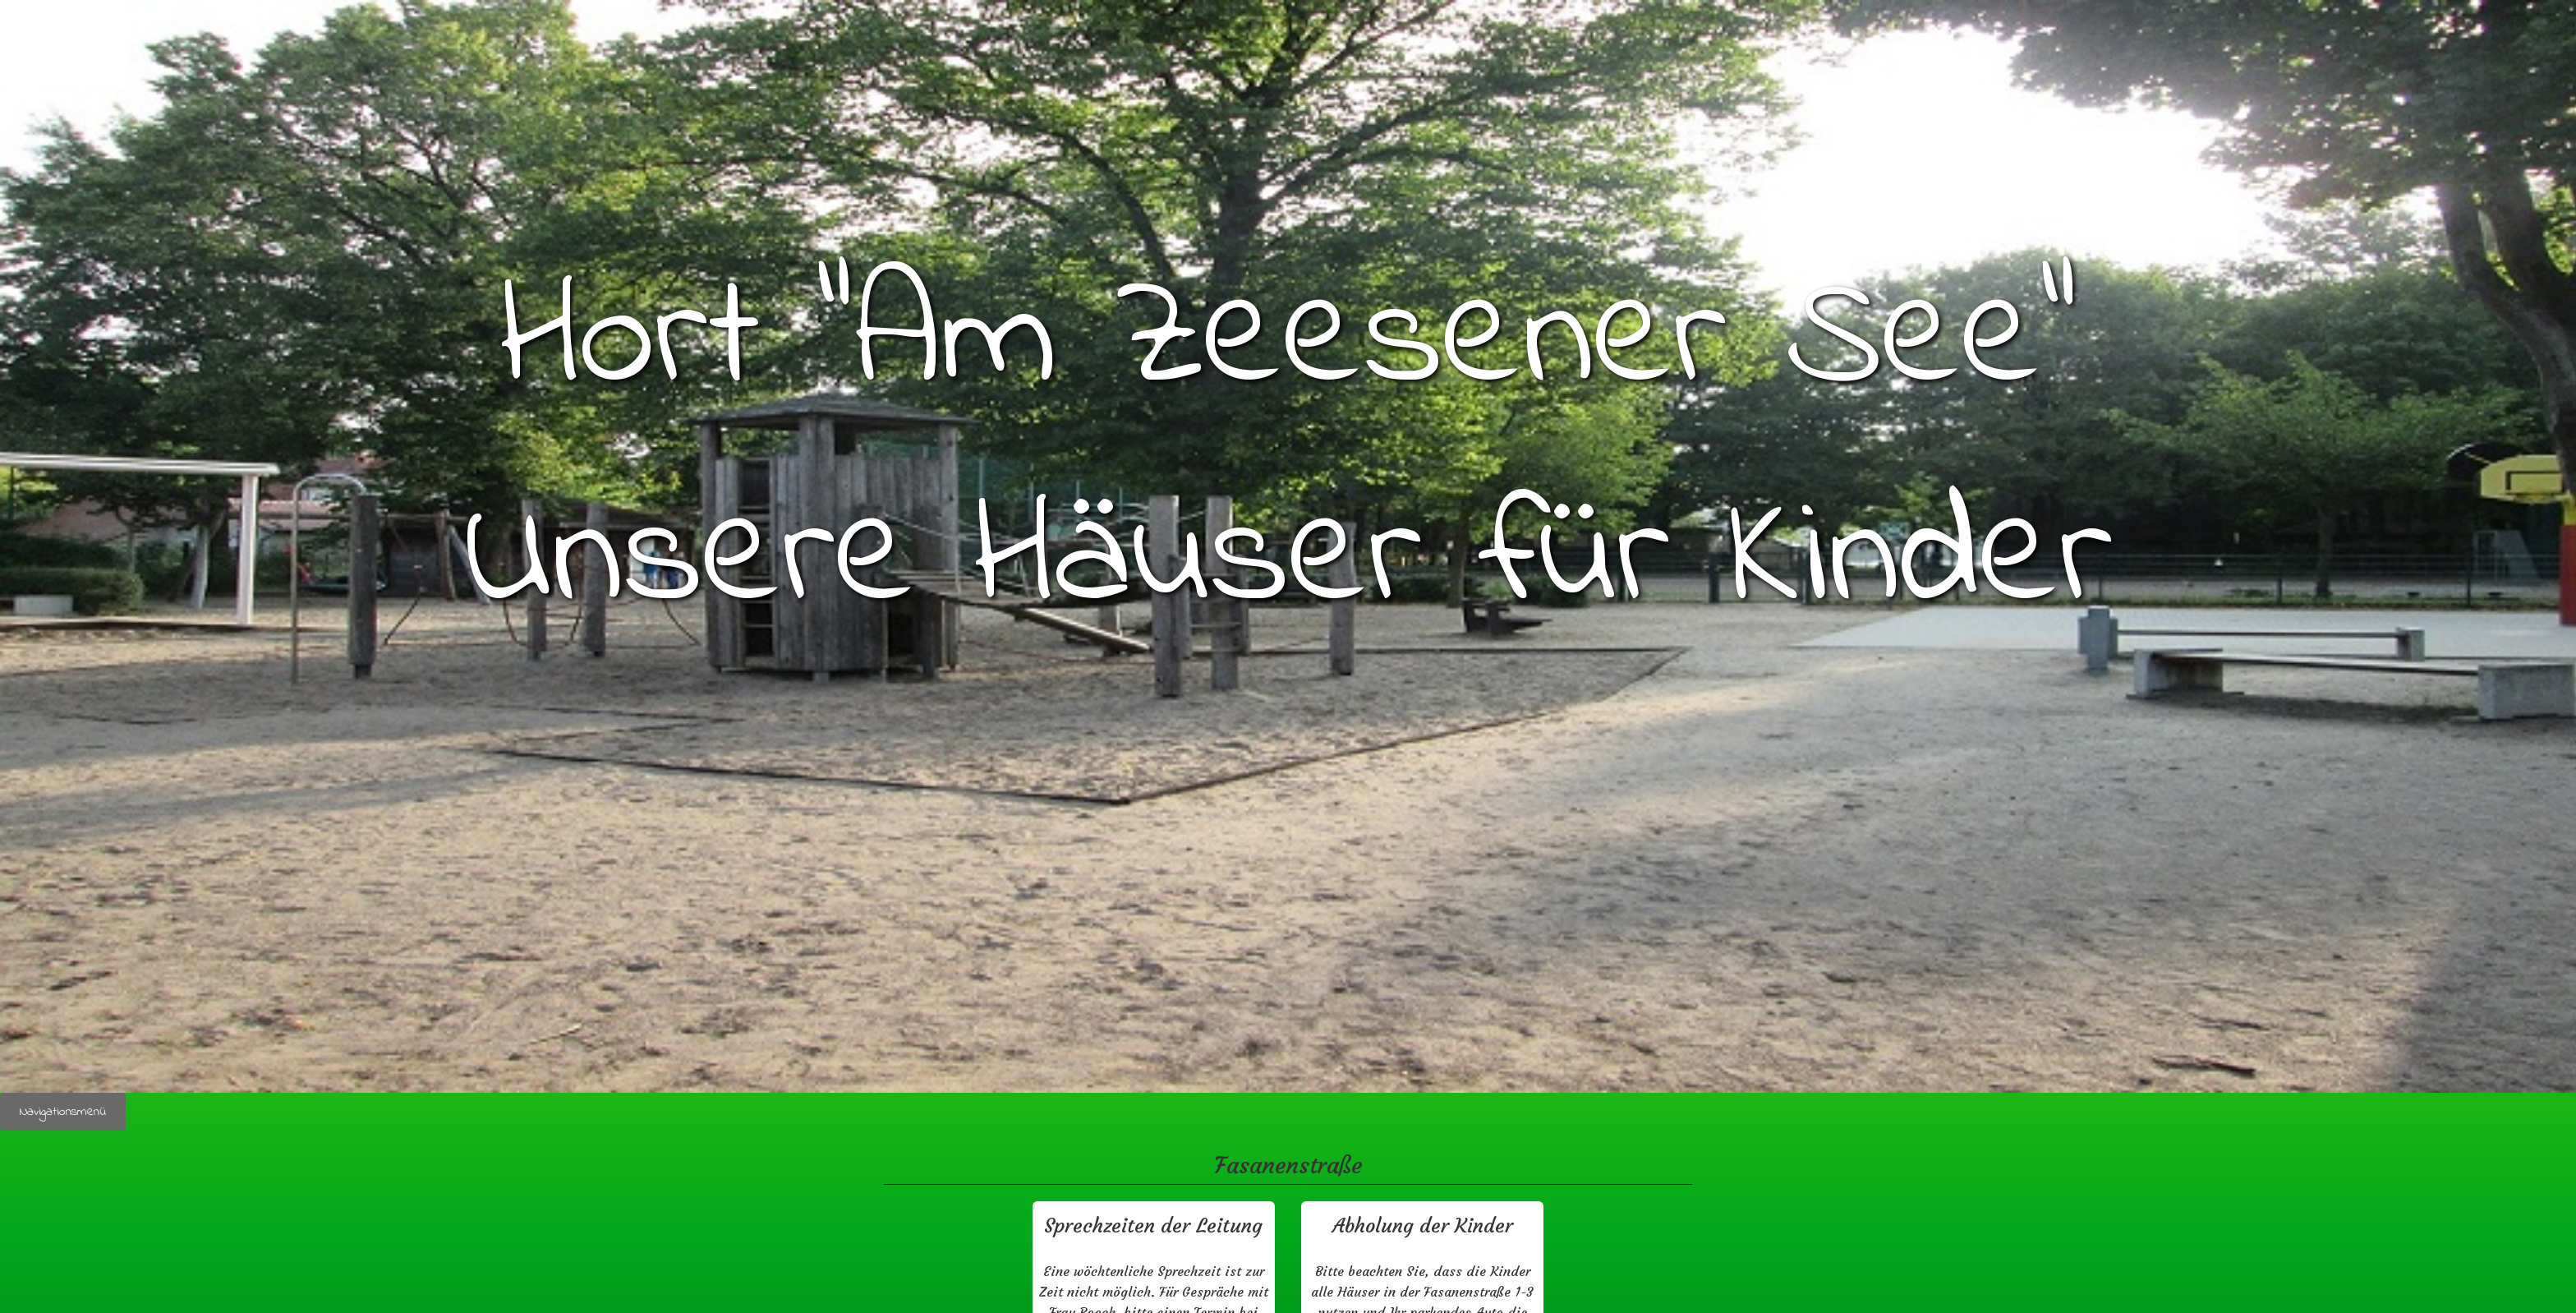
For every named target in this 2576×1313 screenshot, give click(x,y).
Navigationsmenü (63, 1112)
